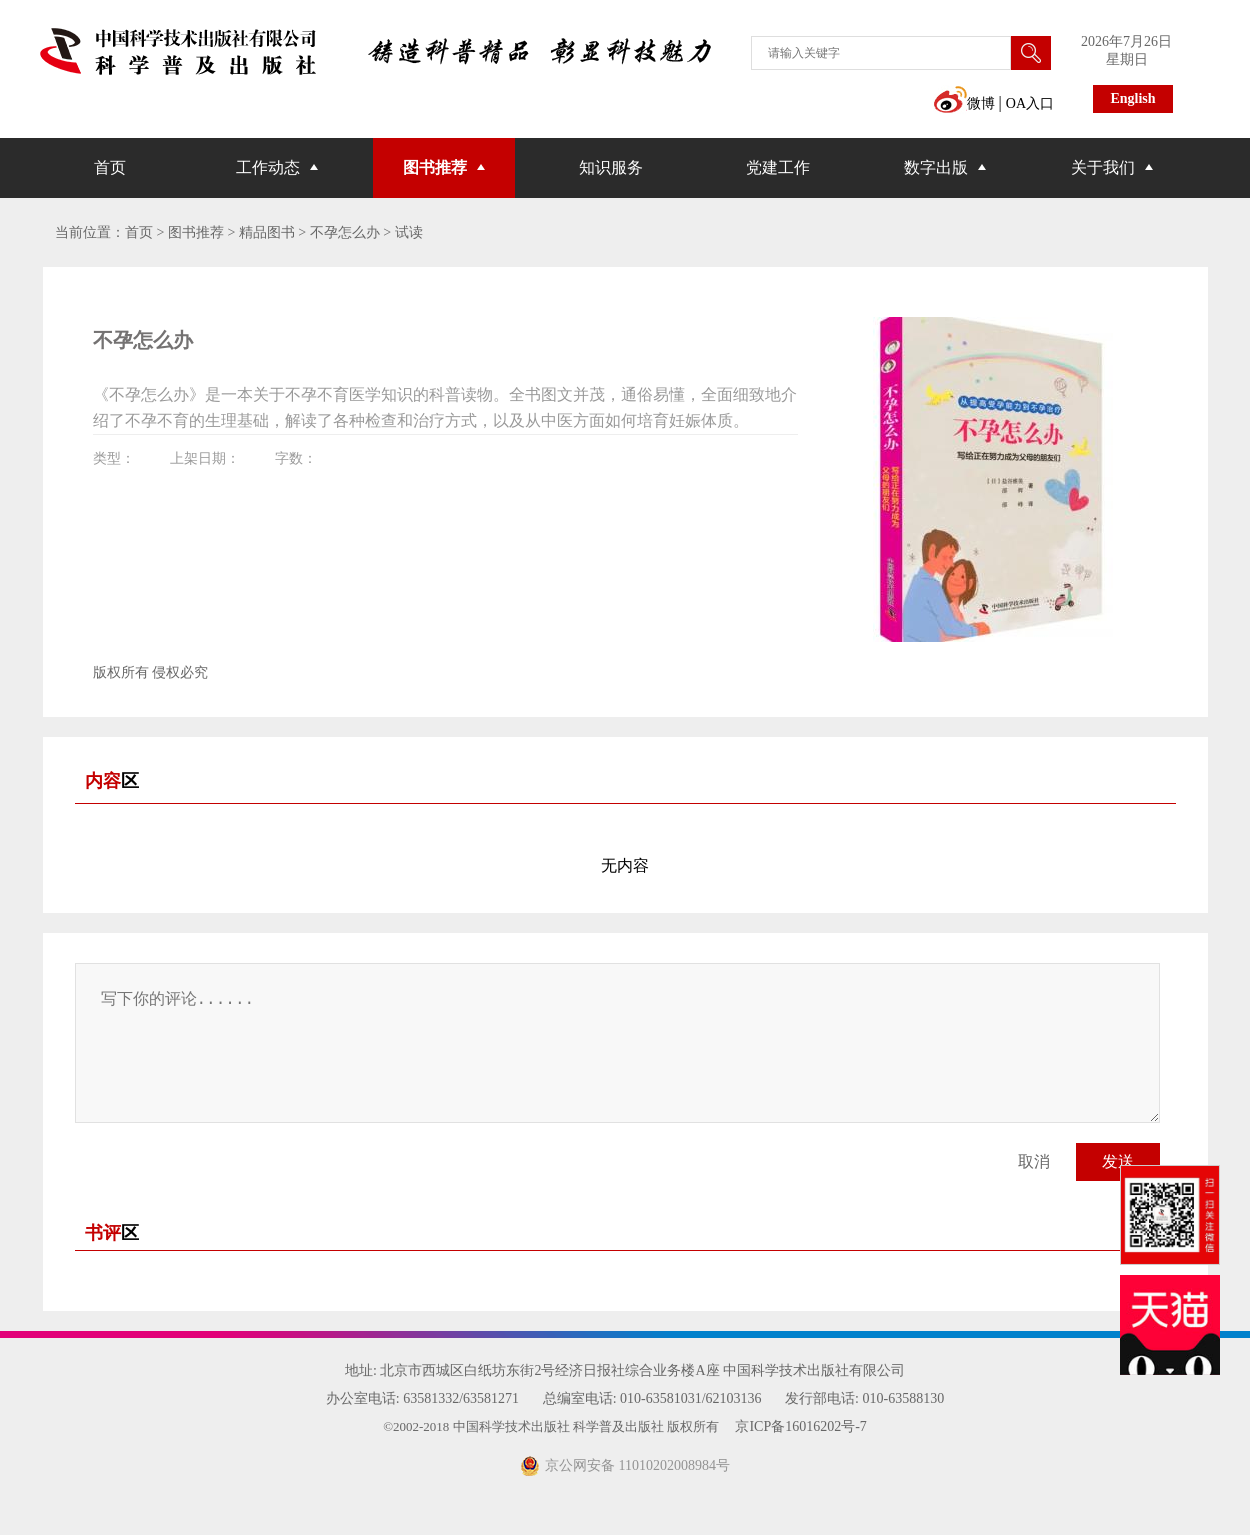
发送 (1118, 1161)
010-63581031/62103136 (691, 1398)
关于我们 (1103, 167)
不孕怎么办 (345, 232)
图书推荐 (435, 167)
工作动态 (268, 167)
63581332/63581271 (461, 1398)
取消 (1034, 1161)
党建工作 (778, 167)
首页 (110, 167)
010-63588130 (903, 1398)
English (1132, 98)
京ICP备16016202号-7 (800, 1426)
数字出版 (936, 167)
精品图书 (267, 232)
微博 (964, 103)
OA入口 (1030, 103)
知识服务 (611, 167)
